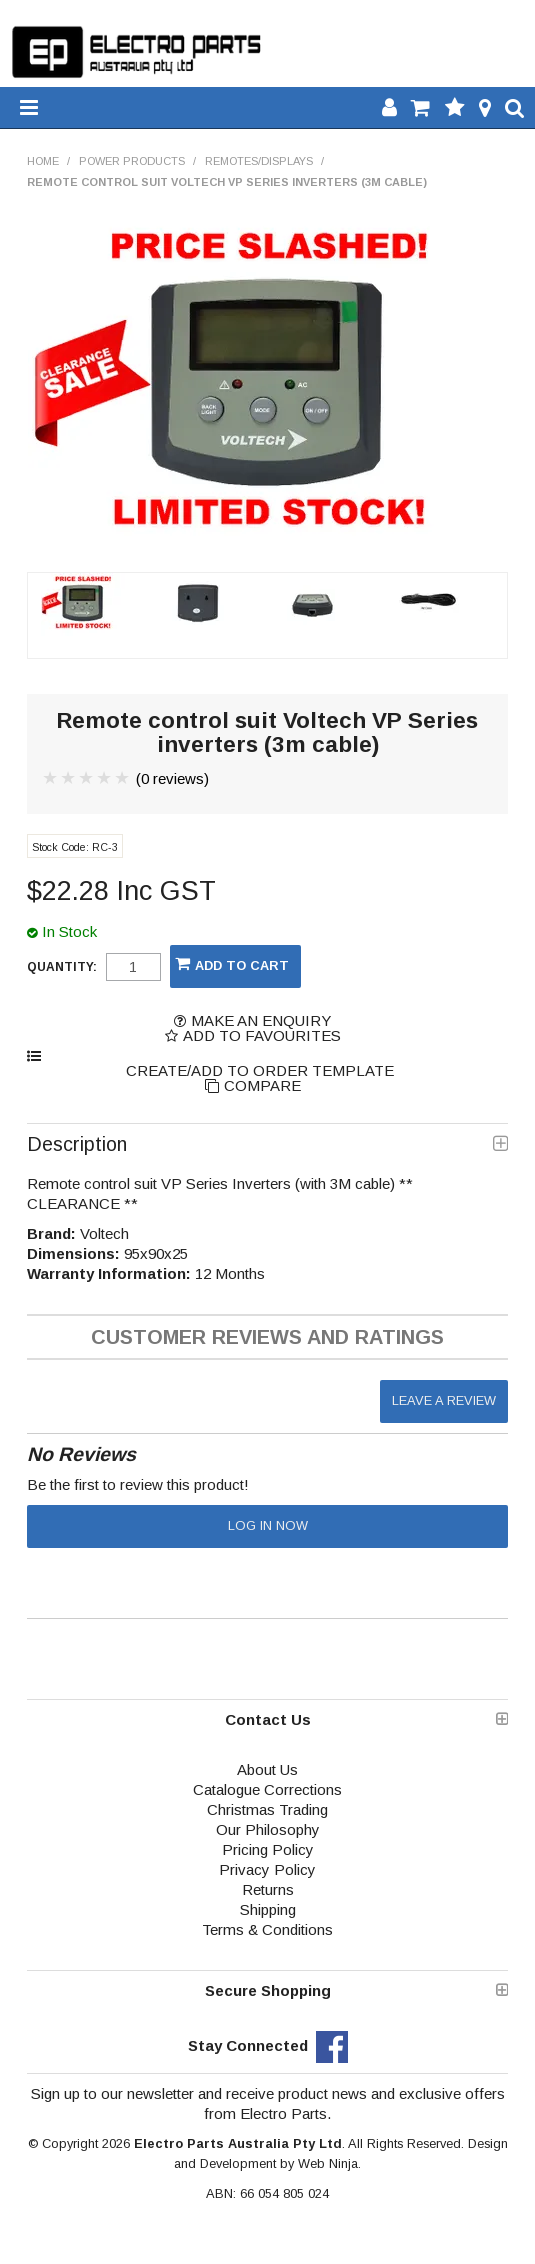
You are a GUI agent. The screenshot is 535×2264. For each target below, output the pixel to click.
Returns (268, 1889)
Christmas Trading (267, 1809)
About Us (267, 1769)
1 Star (51, 778)
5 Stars (123, 778)
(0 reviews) (172, 778)
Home (43, 161)
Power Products (132, 161)
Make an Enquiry (261, 1020)
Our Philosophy (268, 1829)
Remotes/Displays (259, 161)
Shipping (268, 1909)
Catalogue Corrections (267, 1789)
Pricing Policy (268, 1849)
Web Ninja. (329, 2163)
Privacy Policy (267, 1869)
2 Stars (69, 778)
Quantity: (62, 967)
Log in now (268, 1525)
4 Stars (105, 778)
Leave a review (444, 1400)
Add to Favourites (262, 1035)
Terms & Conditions (267, 1929)
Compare (262, 1085)
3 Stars (87, 778)
